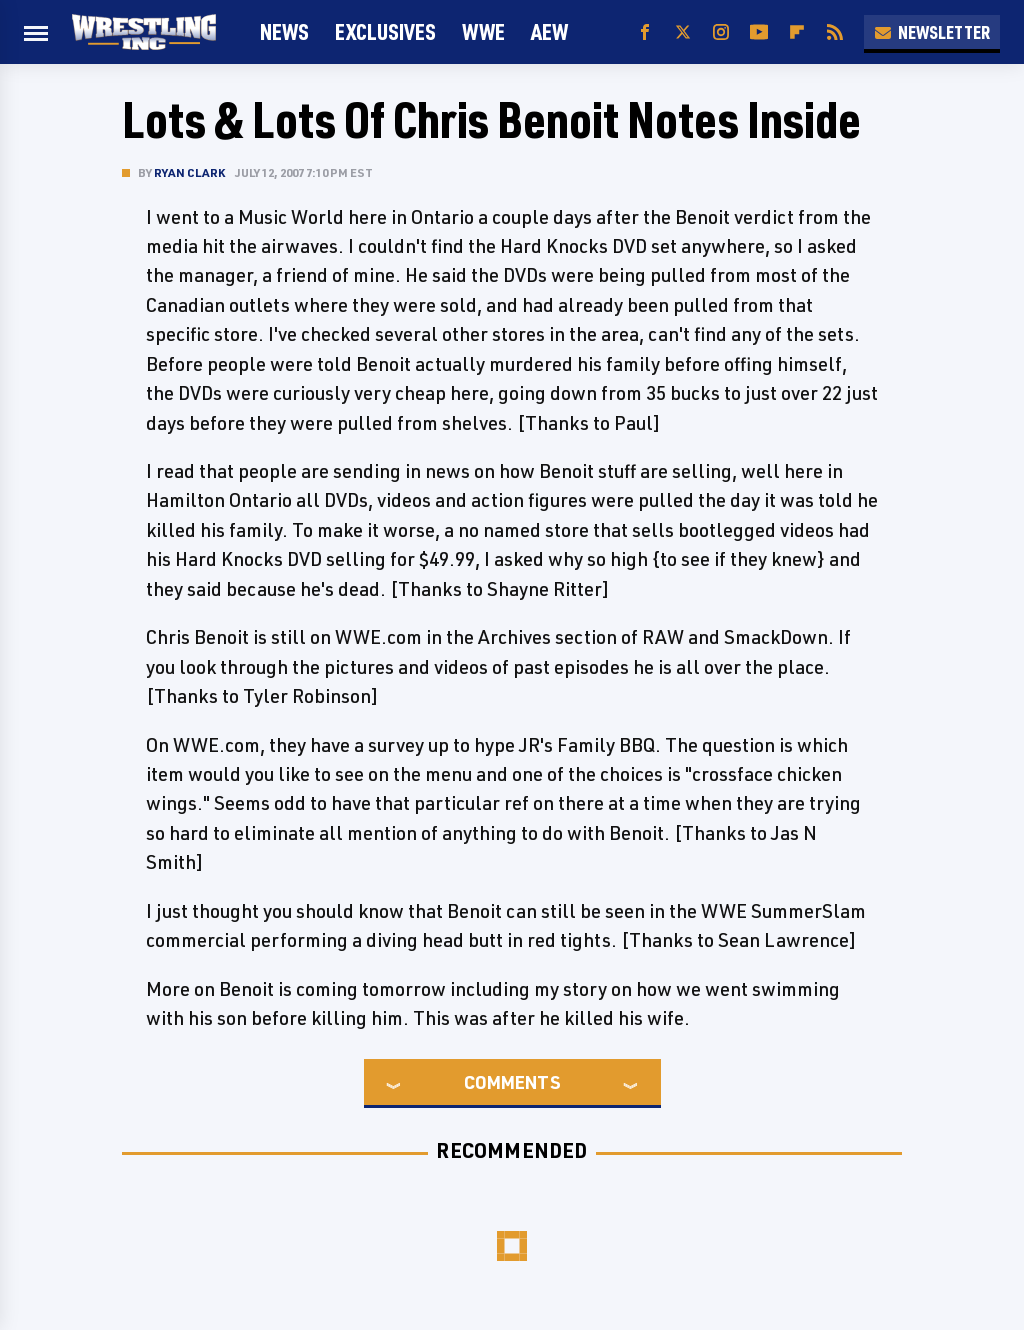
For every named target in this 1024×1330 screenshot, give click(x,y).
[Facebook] (645, 32)
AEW (549, 31)
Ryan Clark (189, 172)
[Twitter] (683, 32)
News (284, 31)
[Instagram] (721, 32)
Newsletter (932, 32)
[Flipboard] (797, 32)
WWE (483, 31)
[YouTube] (759, 32)
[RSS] (835, 32)
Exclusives (385, 31)
